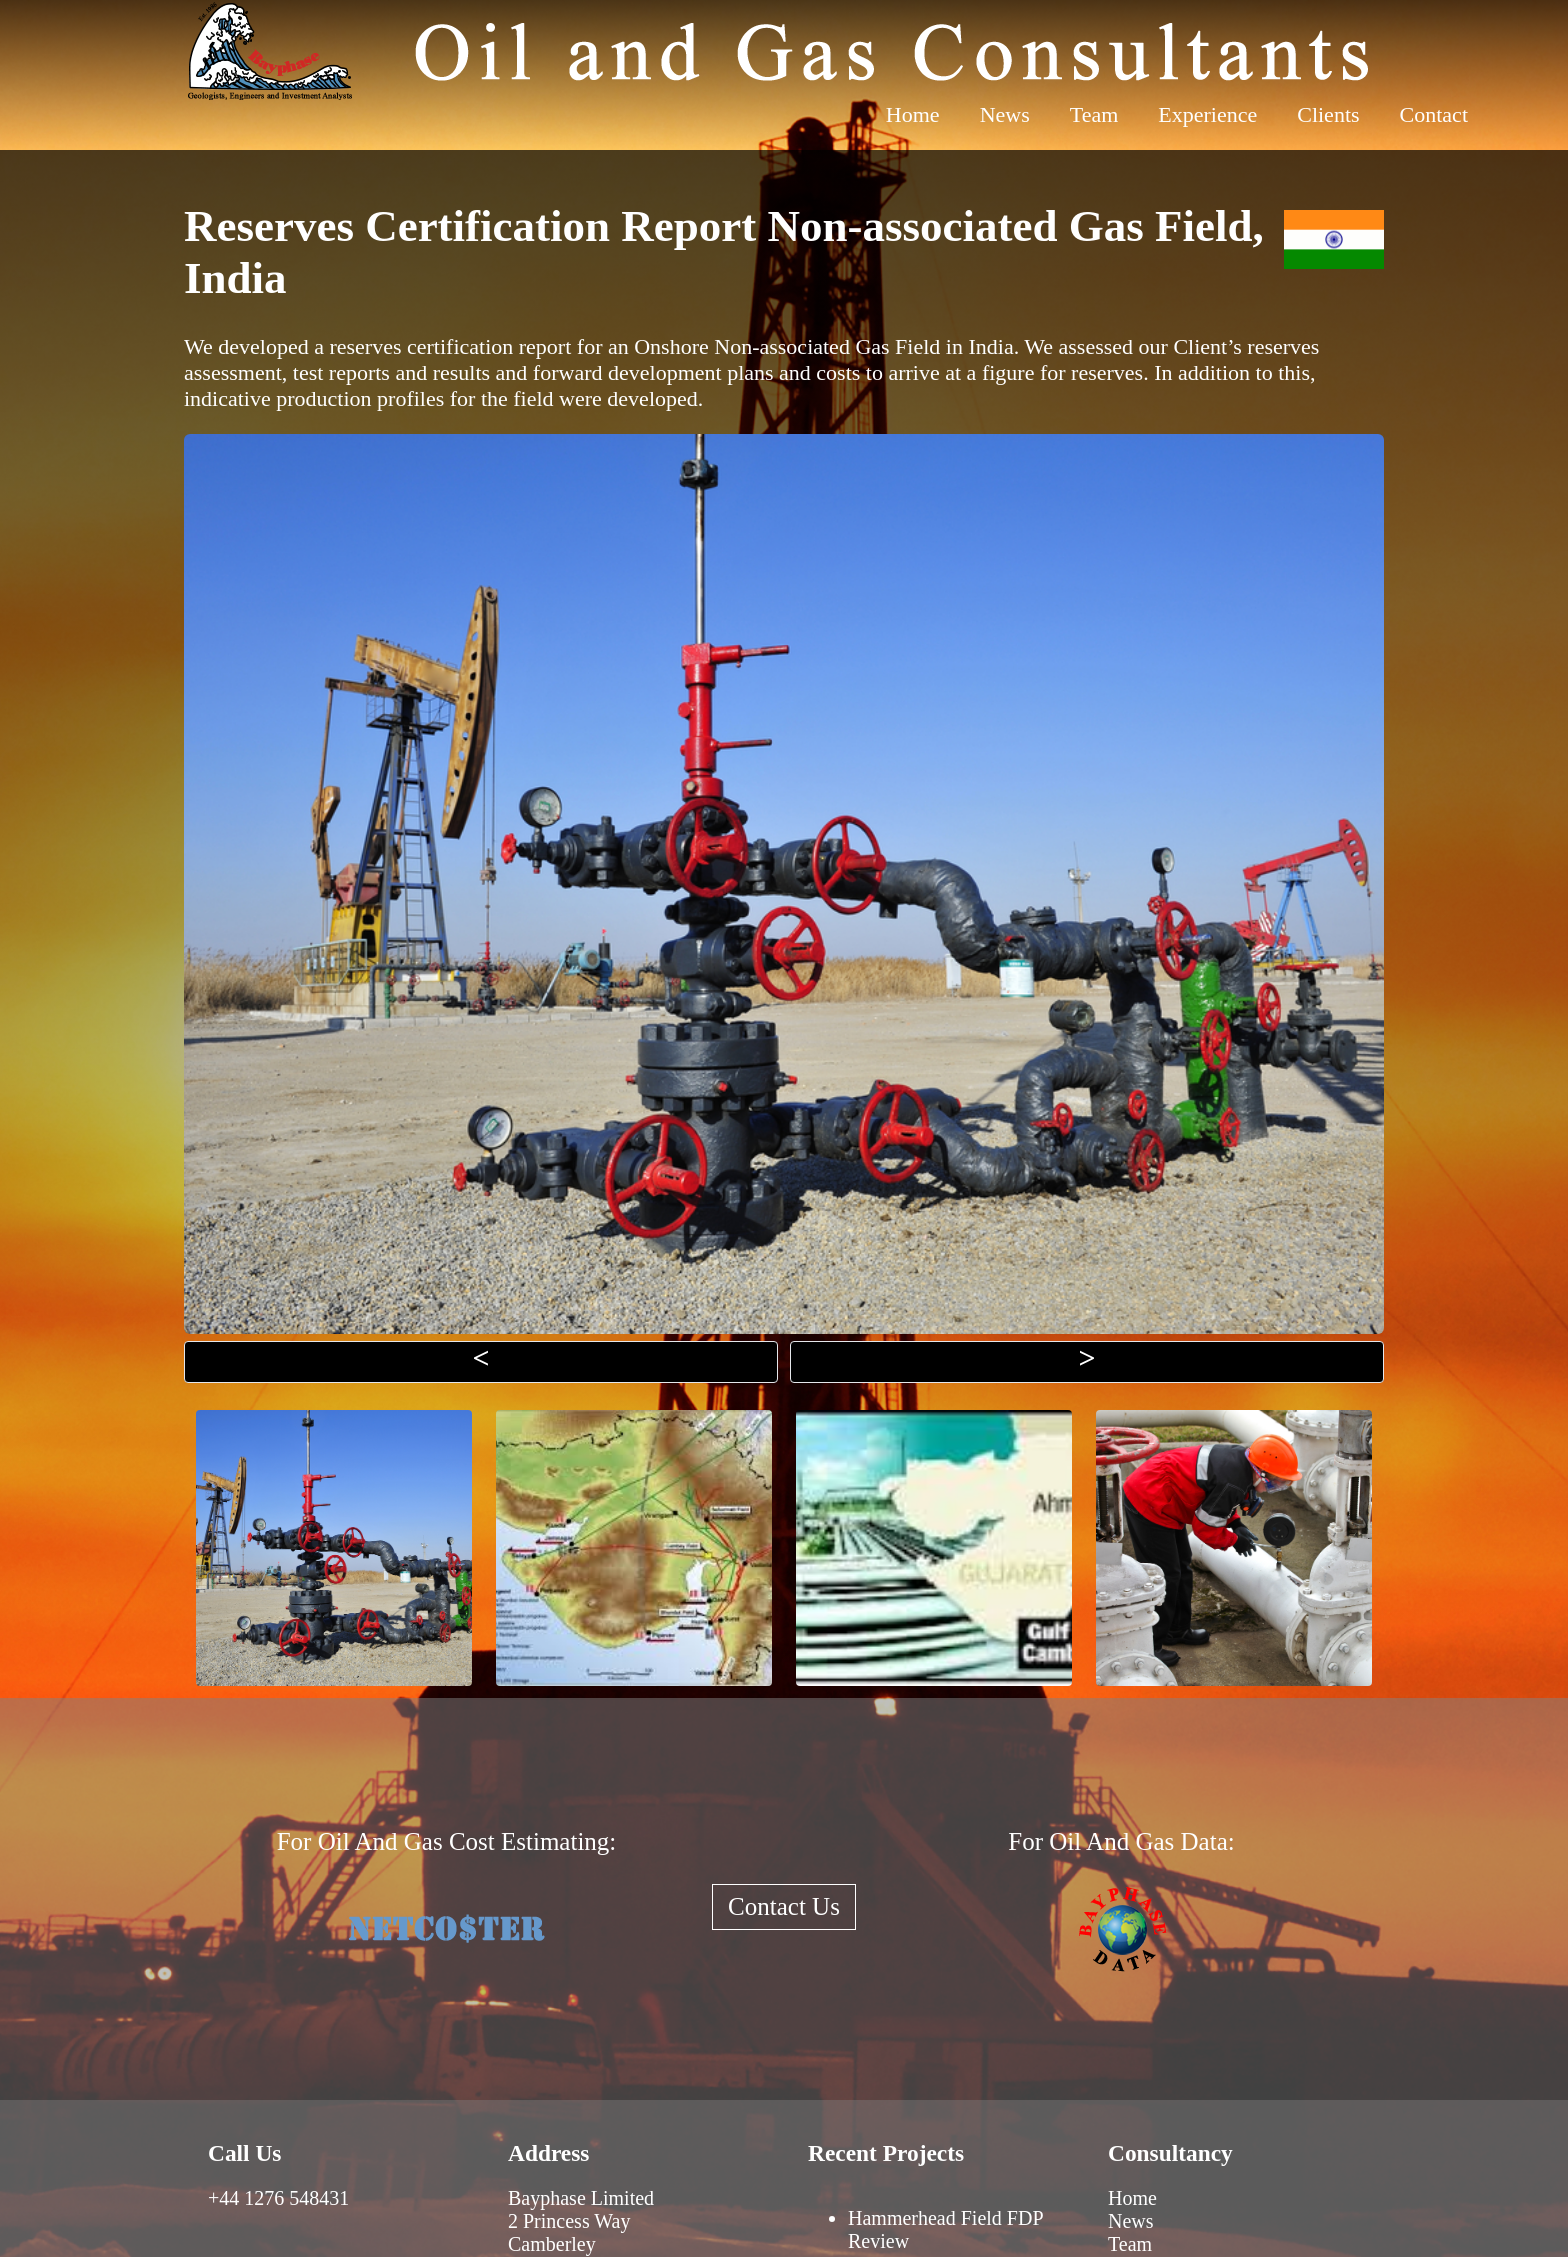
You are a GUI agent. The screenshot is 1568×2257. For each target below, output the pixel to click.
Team (1094, 114)
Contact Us (784, 1906)
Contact (1434, 114)
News (1005, 114)
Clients (1328, 114)
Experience (1207, 114)
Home (913, 114)
